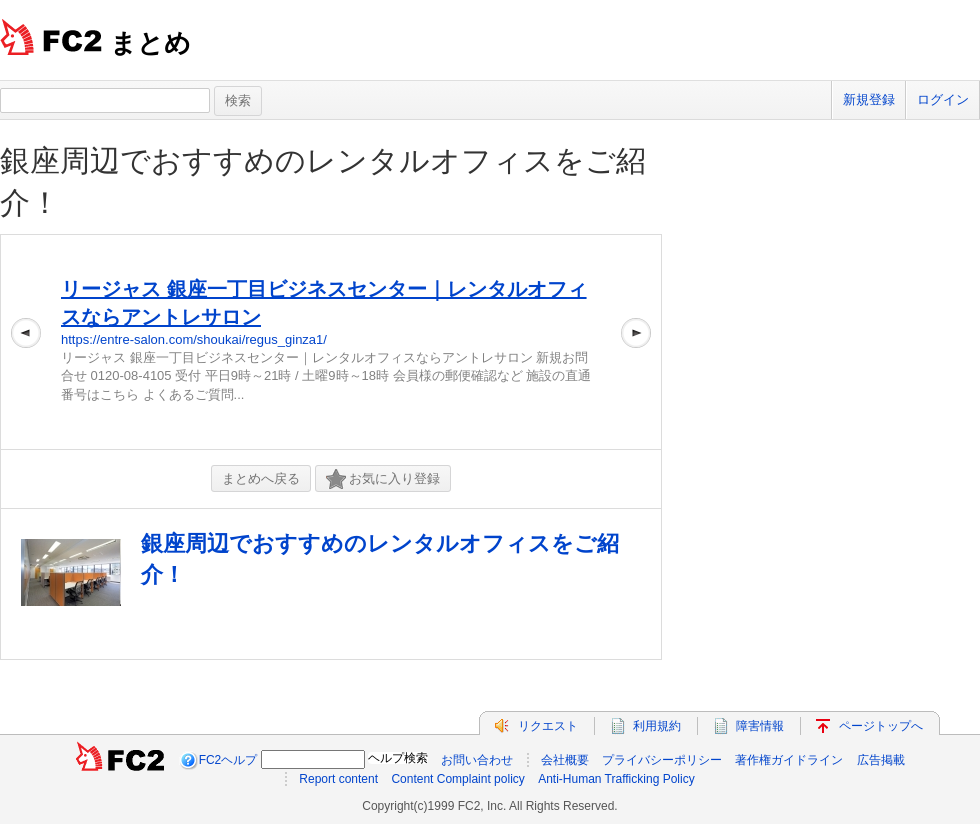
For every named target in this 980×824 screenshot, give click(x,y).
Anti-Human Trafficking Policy (616, 779)
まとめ (150, 43)
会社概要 (565, 760)
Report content (338, 779)
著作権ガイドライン (789, 760)
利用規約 (657, 726)
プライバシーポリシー (662, 760)
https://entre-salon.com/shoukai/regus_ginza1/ (194, 339)
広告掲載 (881, 760)
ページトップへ (881, 726)
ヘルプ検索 (398, 758)
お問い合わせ (477, 760)
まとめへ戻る (261, 478)
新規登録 (869, 99)
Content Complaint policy (457, 779)
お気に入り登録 (383, 479)
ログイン (943, 99)
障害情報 (760, 726)
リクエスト (548, 726)
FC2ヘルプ (228, 760)
